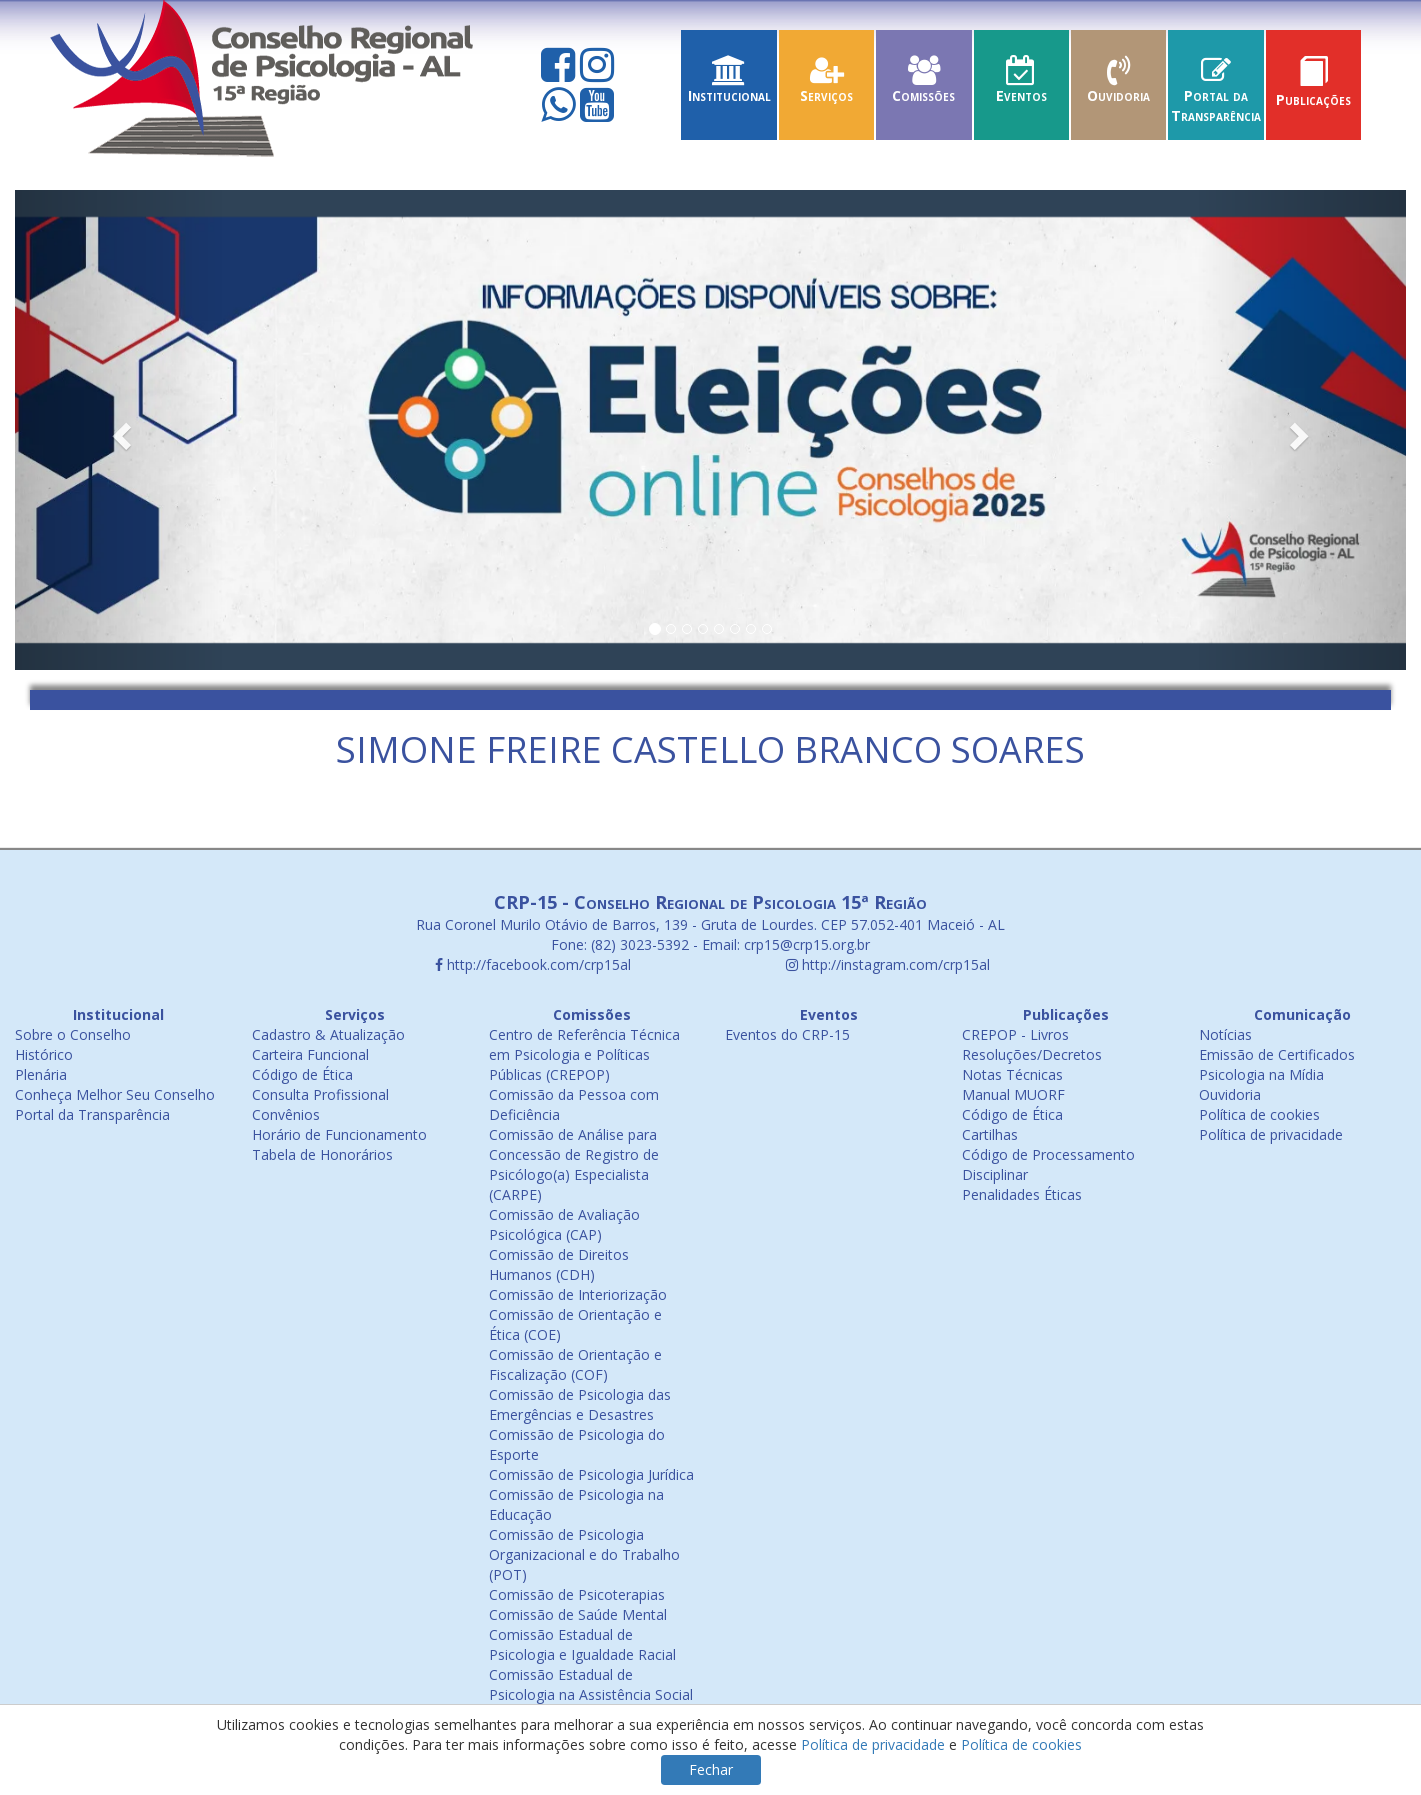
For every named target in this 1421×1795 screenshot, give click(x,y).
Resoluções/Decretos (1032, 1054)
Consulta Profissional (320, 1094)
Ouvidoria (1118, 85)
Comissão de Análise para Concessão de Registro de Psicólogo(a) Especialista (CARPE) (574, 1164)
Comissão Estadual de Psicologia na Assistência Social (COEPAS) (591, 1694)
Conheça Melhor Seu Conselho (115, 1094)
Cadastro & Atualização (328, 1034)
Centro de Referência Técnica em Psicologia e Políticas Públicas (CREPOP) (584, 1054)
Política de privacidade (1271, 1134)
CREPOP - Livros (1015, 1034)
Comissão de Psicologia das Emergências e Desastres (580, 1404)
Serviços (826, 85)
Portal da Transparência (1215, 95)
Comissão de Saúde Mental (578, 1614)
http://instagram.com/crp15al (888, 964)
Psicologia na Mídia (1261, 1074)
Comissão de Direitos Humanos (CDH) (559, 1264)
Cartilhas (990, 1134)
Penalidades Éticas (1022, 1194)
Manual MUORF (1013, 1094)
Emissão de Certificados (1277, 1054)
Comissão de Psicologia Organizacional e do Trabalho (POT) (584, 1554)
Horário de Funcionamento (339, 1134)
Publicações (1313, 89)
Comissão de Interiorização (578, 1294)
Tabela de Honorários (322, 1154)
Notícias (1225, 1034)
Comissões (923, 85)
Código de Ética (302, 1074)
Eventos (1021, 85)
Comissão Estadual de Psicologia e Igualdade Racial (582, 1644)
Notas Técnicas (1012, 1074)
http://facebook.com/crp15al (533, 964)
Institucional (728, 85)
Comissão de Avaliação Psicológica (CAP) (564, 1224)
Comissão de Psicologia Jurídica (591, 1474)
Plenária (41, 1074)
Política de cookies (1259, 1114)
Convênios (286, 1114)
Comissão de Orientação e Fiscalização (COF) (575, 1364)
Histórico (44, 1054)
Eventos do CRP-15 (787, 1034)
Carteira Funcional (310, 1054)
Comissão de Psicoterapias (577, 1594)
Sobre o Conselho (73, 1034)
